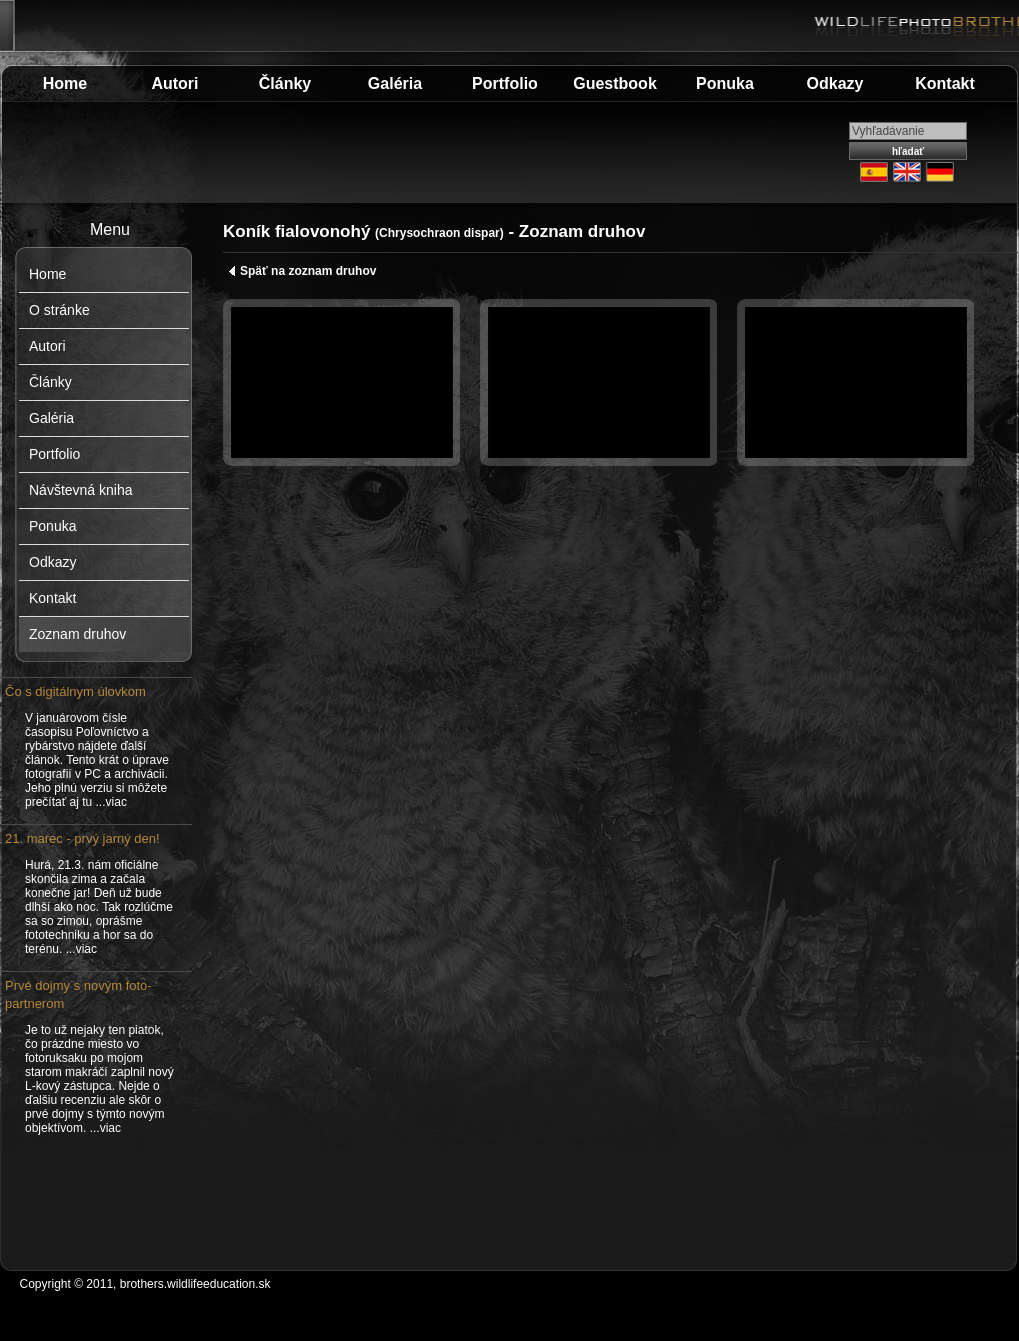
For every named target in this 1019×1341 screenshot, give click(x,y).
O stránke (59, 310)
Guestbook (615, 83)
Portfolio (505, 83)
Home (65, 83)
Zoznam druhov (77, 634)
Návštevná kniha (81, 490)
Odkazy (835, 83)
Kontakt (945, 83)
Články (285, 83)
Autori (174, 83)
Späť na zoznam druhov (302, 271)
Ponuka (725, 83)
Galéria (395, 83)
